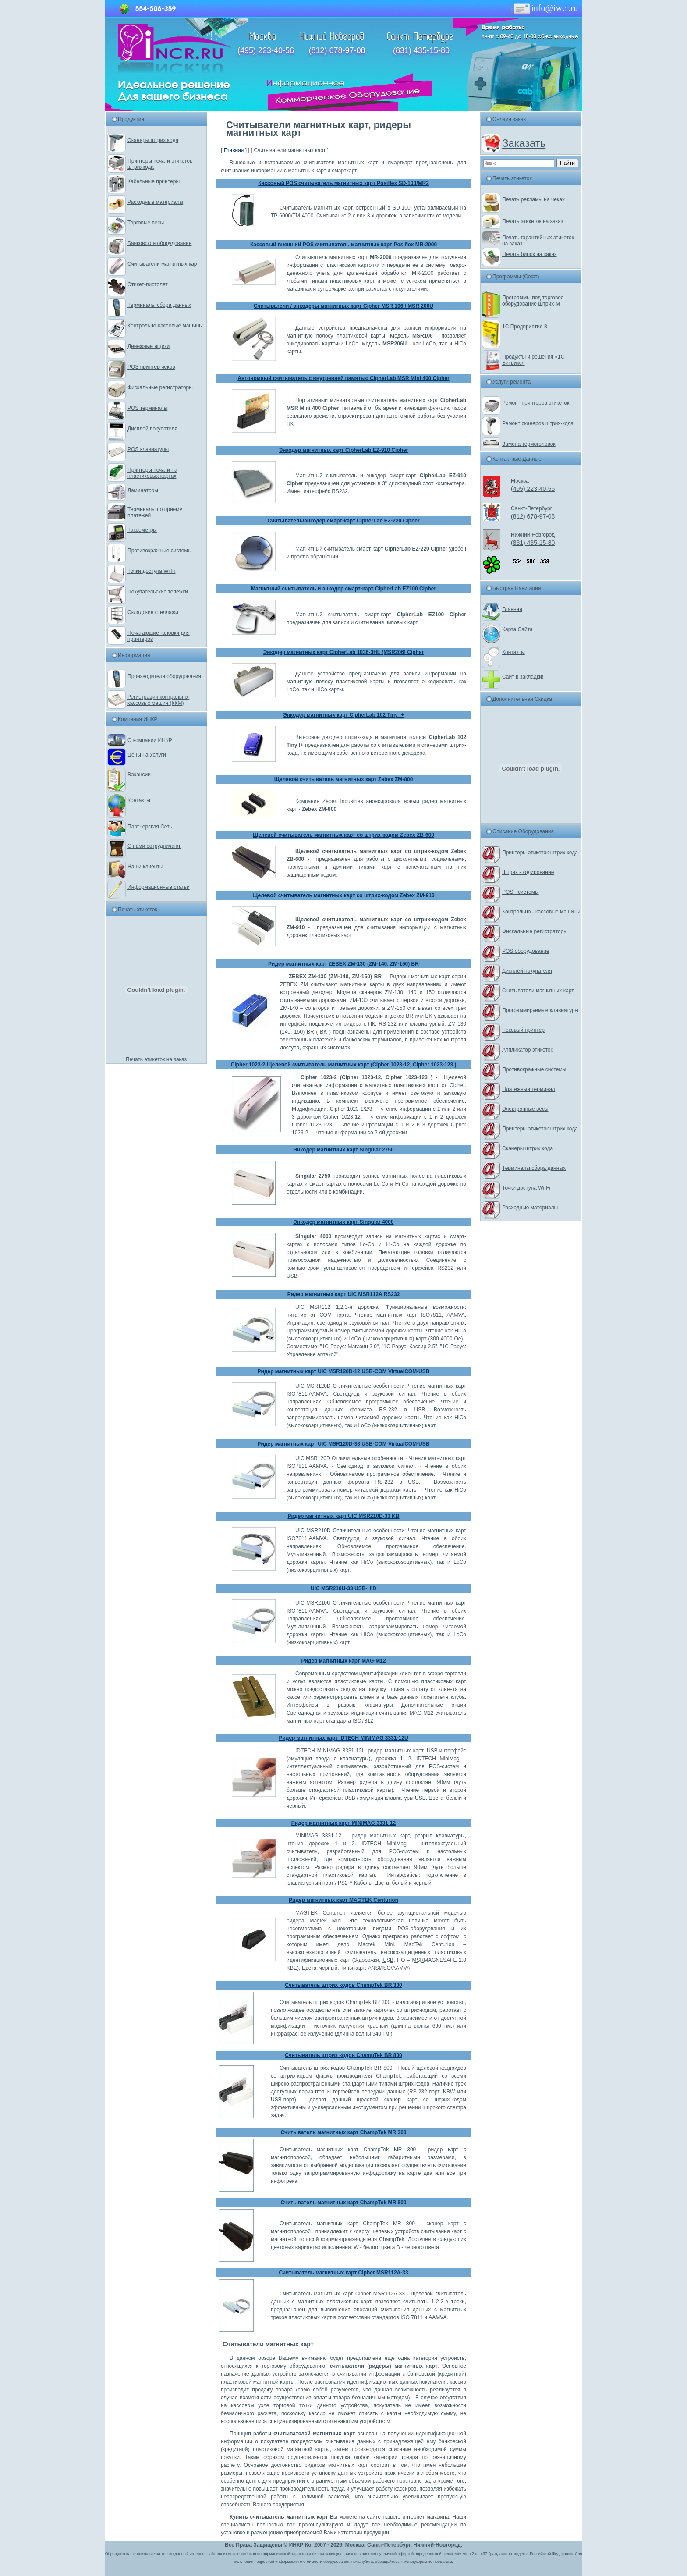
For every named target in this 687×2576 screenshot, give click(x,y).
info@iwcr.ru (543, 8)
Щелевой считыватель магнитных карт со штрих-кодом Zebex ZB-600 (343, 835)
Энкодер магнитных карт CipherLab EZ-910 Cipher (343, 450)
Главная (234, 150)
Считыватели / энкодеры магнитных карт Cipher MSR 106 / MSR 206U (343, 306)
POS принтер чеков (151, 367)
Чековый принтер (523, 1030)
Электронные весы (525, 1109)
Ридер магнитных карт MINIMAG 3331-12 (343, 1823)
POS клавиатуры (148, 449)
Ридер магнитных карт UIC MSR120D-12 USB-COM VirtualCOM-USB (344, 1371)
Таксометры (142, 530)
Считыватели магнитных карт (163, 264)
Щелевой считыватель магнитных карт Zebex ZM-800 (343, 779)
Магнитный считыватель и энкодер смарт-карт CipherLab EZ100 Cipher (343, 589)
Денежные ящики (148, 346)
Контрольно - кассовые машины (541, 912)
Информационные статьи (158, 887)
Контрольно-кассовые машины (165, 326)
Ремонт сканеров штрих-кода (538, 423)
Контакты (138, 800)
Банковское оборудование (159, 243)
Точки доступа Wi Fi (151, 571)
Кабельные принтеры (153, 181)
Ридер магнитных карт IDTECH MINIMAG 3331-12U (343, 1738)
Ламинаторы (142, 490)
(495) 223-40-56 (265, 50)
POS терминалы (147, 408)
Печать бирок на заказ (529, 254)
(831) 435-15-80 (421, 50)
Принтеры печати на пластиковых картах (152, 473)
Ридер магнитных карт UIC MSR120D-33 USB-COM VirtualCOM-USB (344, 1444)
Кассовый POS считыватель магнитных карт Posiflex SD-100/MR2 (343, 183)
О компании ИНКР (149, 740)
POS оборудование (525, 951)
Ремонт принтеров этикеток (535, 403)
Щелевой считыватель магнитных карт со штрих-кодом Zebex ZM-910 (343, 895)
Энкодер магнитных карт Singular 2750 (343, 1150)
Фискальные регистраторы (160, 387)
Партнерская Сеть (149, 827)
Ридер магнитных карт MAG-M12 (343, 1661)
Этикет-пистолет (147, 284)
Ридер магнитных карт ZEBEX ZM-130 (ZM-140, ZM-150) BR (343, 964)
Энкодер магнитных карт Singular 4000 (343, 1222)
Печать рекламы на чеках (533, 199)
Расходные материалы (155, 202)
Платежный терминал (528, 1089)
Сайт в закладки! (522, 677)
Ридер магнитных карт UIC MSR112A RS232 (343, 1294)
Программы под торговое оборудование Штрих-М (532, 301)
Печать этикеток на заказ (156, 1059)
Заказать (523, 143)
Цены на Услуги (146, 755)
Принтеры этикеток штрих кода (540, 852)
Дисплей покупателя (152, 429)
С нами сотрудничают (154, 846)
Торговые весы (145, 223)
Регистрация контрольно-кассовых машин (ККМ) (158, 700)
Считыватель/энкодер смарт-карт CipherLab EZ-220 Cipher (343, 521)
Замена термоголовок (529, 444)
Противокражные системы (159, 550)
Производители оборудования (164, 676)
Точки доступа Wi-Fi (526, 1188)
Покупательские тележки (157, 592)
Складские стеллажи (152, 612)
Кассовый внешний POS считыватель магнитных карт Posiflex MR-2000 (343, 245)
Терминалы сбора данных (159, 305)
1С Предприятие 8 (524, 326)
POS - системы (520, 892)
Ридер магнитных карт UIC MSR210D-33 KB (343, 1516)
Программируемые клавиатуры (540, 1010)
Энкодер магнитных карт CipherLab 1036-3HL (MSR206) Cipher (343, 652)
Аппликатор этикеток (527, 1050)
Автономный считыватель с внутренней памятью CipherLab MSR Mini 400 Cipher (343, 378)
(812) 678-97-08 (336, 50)
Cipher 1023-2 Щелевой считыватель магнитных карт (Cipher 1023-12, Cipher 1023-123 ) (344, 1065)
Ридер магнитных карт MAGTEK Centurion (343, 1900)
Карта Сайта (517, 629)
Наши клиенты (145, 866)
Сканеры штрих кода (152, 140)
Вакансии (139, 774)
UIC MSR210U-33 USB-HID (343, 1588)
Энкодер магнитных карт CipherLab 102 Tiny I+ (343, 715)
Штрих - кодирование (528, 872)
